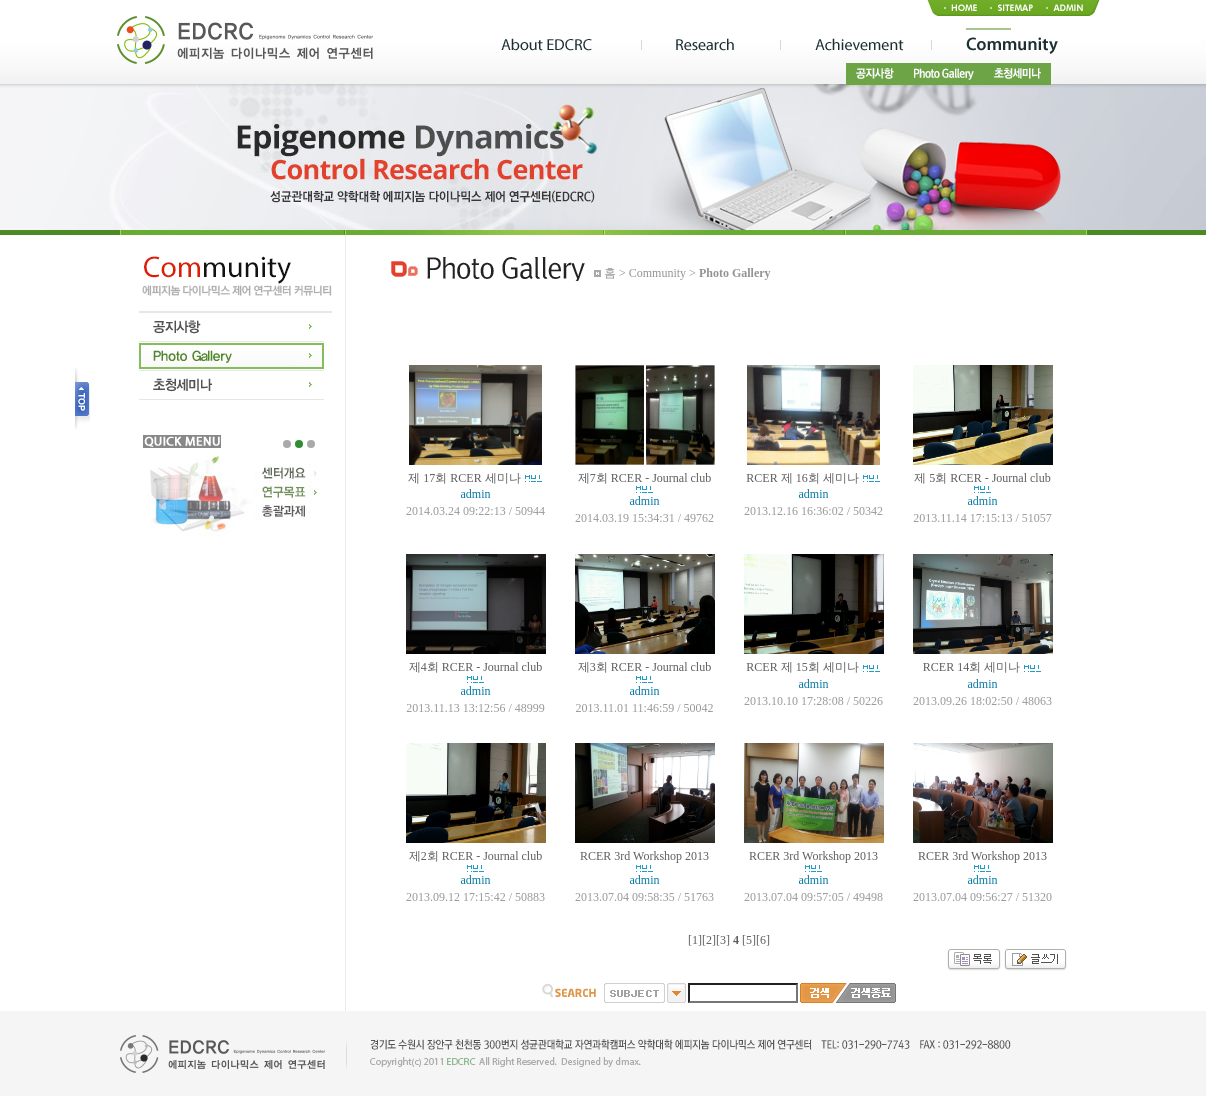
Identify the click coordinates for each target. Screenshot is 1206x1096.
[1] (695, 940)
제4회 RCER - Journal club (475, 667)
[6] (763, 940)
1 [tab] (287, 444)
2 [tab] (299, 444)
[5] (749, 940)
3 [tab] (311, 444)
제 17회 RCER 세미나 (464, 478)
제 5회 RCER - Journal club (982, 478)
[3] (723, 940)
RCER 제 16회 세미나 (802, 478)
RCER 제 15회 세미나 (802, 667)
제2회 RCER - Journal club (475, 856)
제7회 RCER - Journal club (644, 478)
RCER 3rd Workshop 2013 (644, 856)
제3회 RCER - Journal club (644, 667)
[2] (709, 940)
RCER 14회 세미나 (971, 667)
